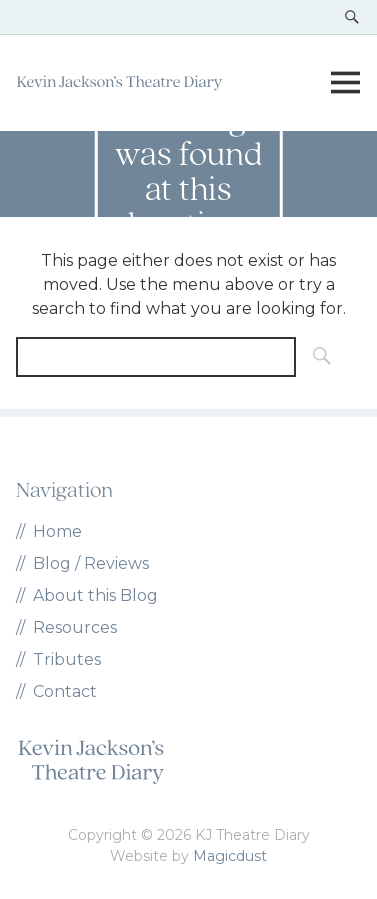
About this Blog (95, 595)
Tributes (67, 659)
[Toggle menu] (345, 83)
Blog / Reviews (91, 563)
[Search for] (156, 357)
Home (57, 531)
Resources (75, 627)
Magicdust (230, 856)
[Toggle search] (352, 17)
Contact (65, 691)
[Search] (316, 357)
